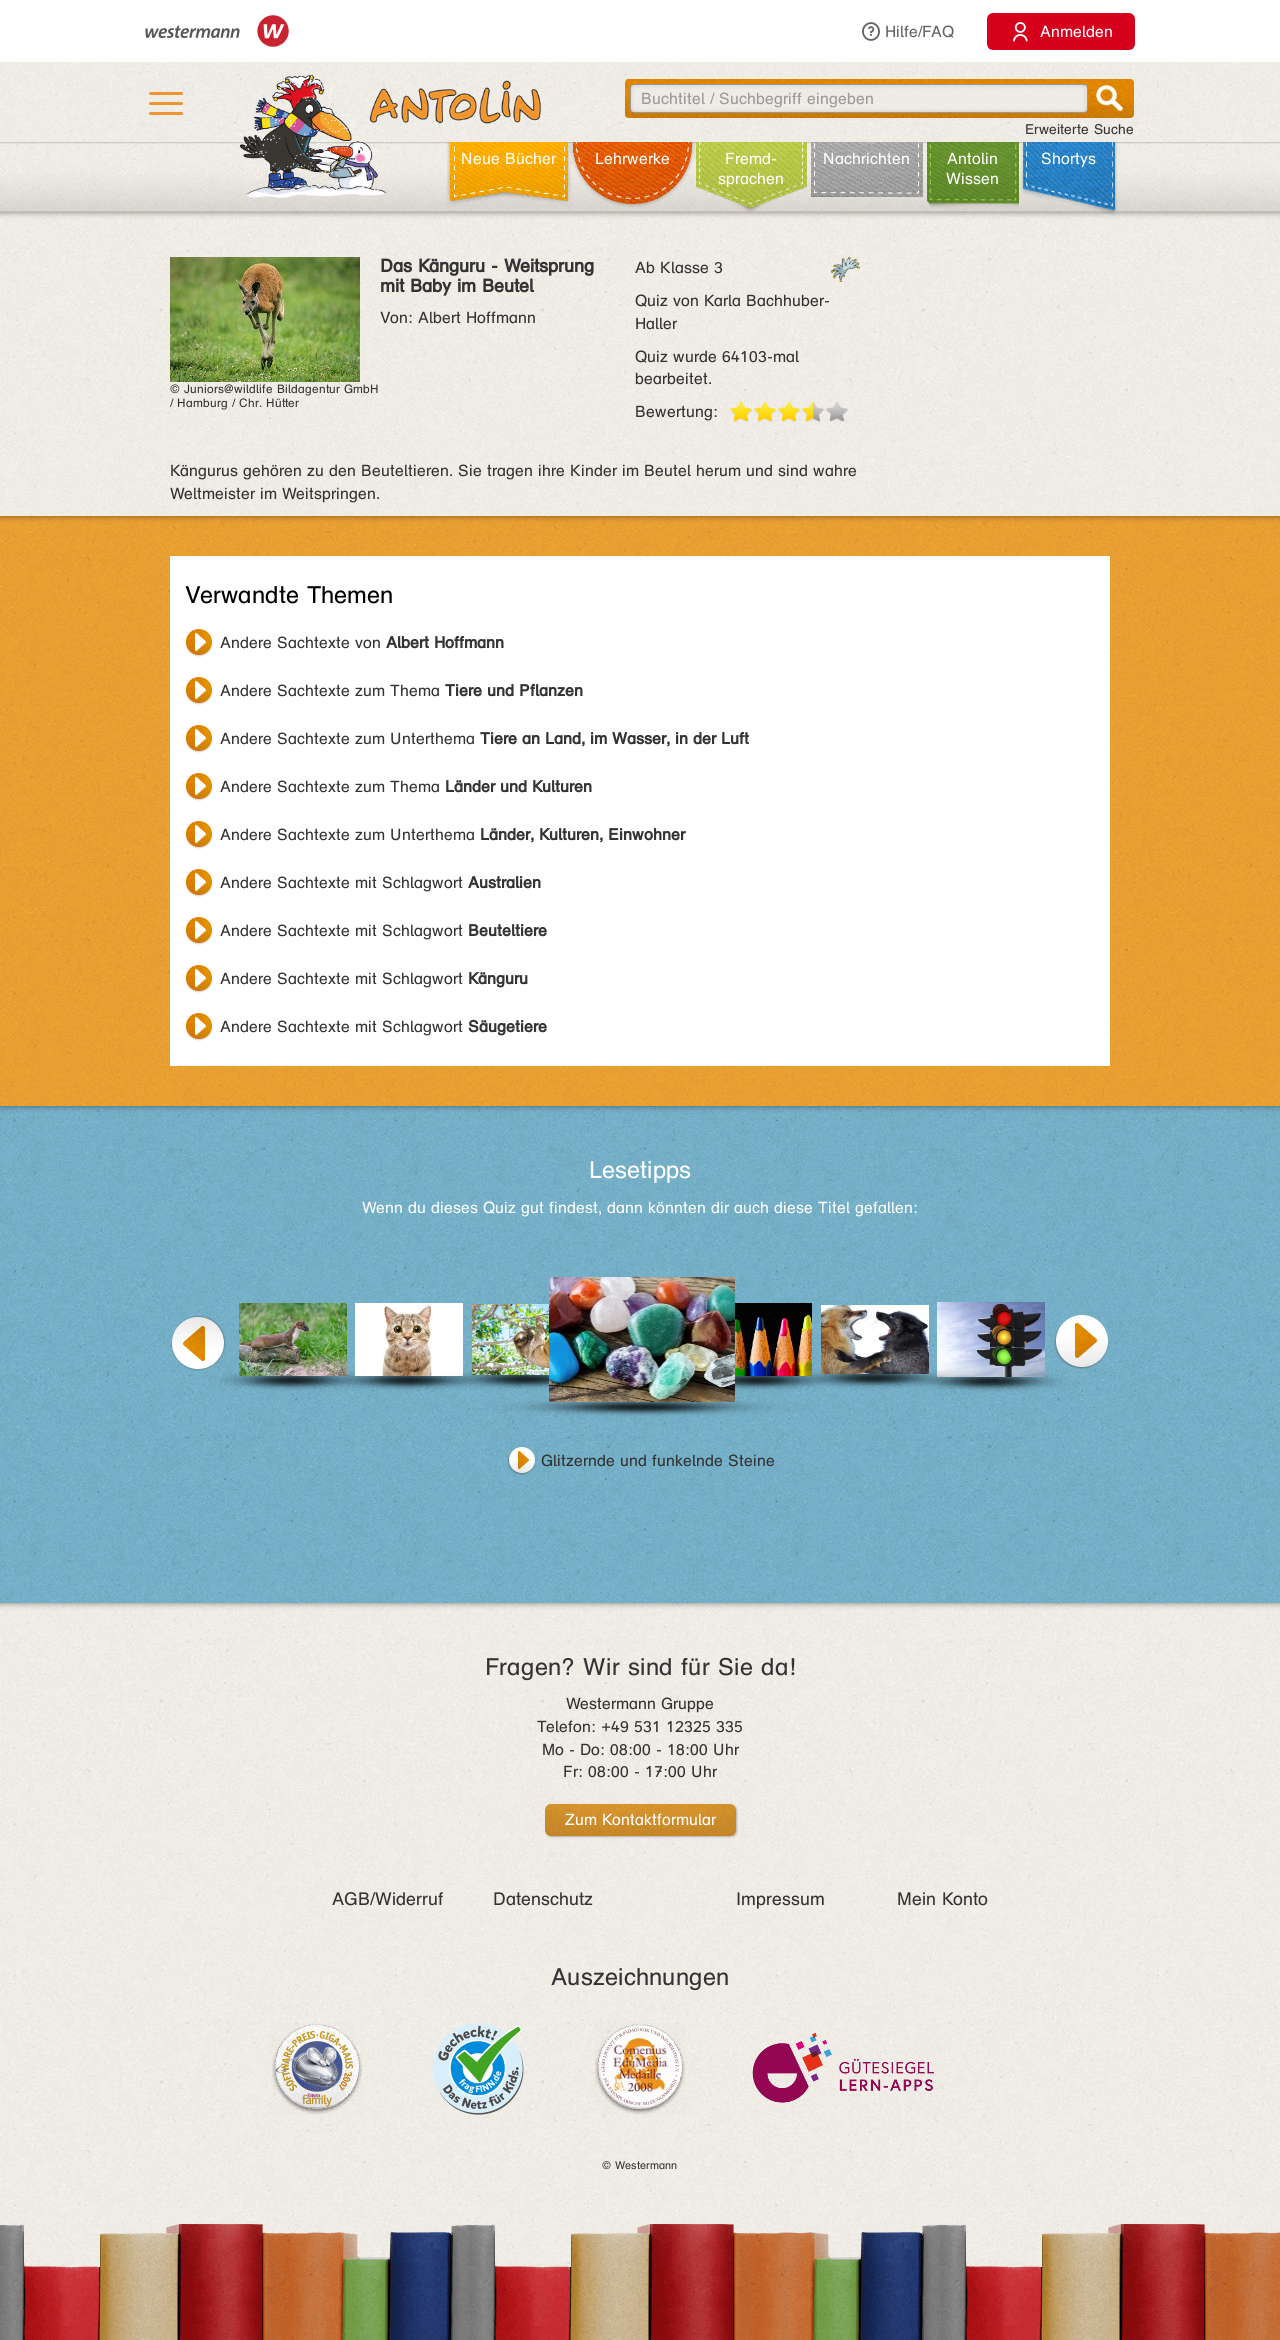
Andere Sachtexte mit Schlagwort (380, 882)
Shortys (1068, 158)
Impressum (780, 1899)
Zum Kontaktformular (640, 1819)
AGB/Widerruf (387, 1899)
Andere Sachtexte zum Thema (401, 690)
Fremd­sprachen (751, 168)
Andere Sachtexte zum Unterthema (484, 738)
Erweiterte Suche (1079, 129)
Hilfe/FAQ (907, 31)
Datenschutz (543, 1899)
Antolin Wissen (972, 168)
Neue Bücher (508, 158)
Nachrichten (866, 158)
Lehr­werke (632, 158)
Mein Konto (942, 1899)
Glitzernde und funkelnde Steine (658, 1460)
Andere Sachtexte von (362, 642)
